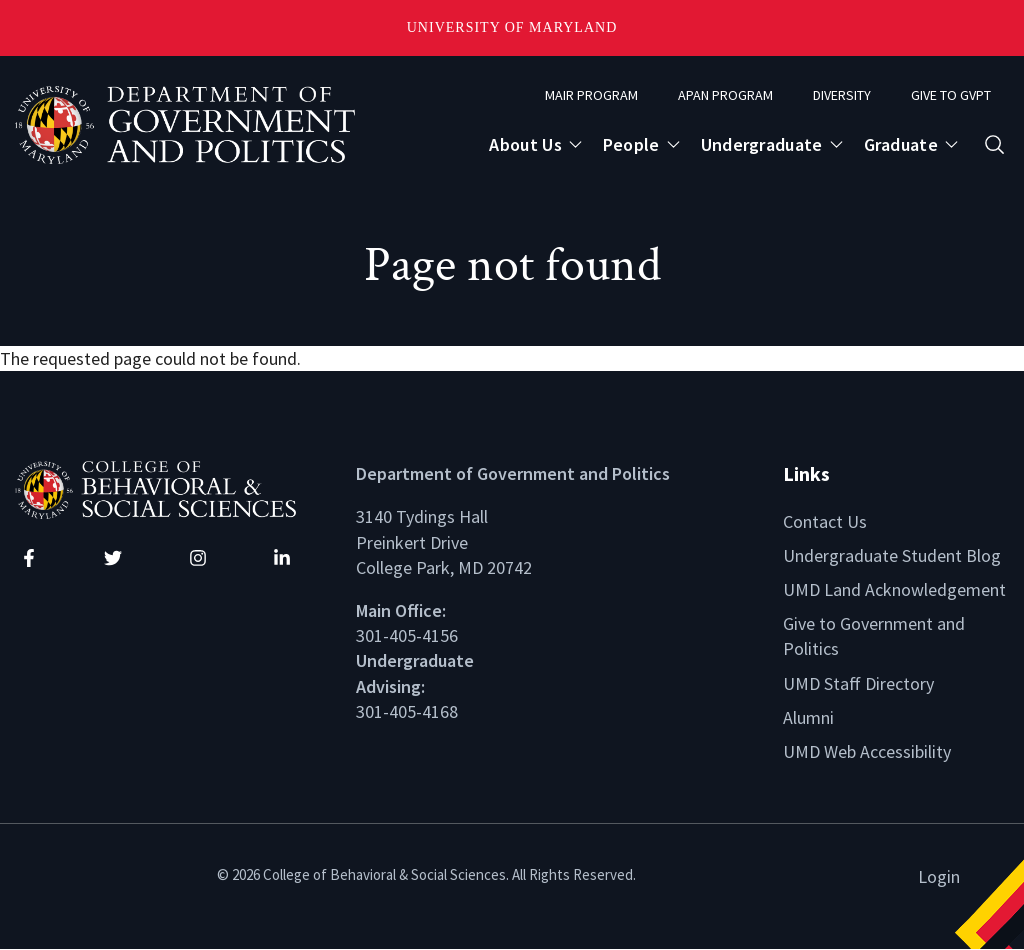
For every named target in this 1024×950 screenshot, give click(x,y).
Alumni (808, 717)
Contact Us (825, 521)
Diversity (842, 95)
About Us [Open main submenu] (525, 144)
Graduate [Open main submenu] (901, 144)
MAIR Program (591, 95)
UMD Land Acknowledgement (894, 589)
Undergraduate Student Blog (892, 555)
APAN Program (725, 95)
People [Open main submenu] (631, 144)
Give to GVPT (951, 95)
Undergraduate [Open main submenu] (762, 144)
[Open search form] (994, 144)
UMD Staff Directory (858, 683)
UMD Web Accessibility (867, 751)
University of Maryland (512, 27)
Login (939, 876)
